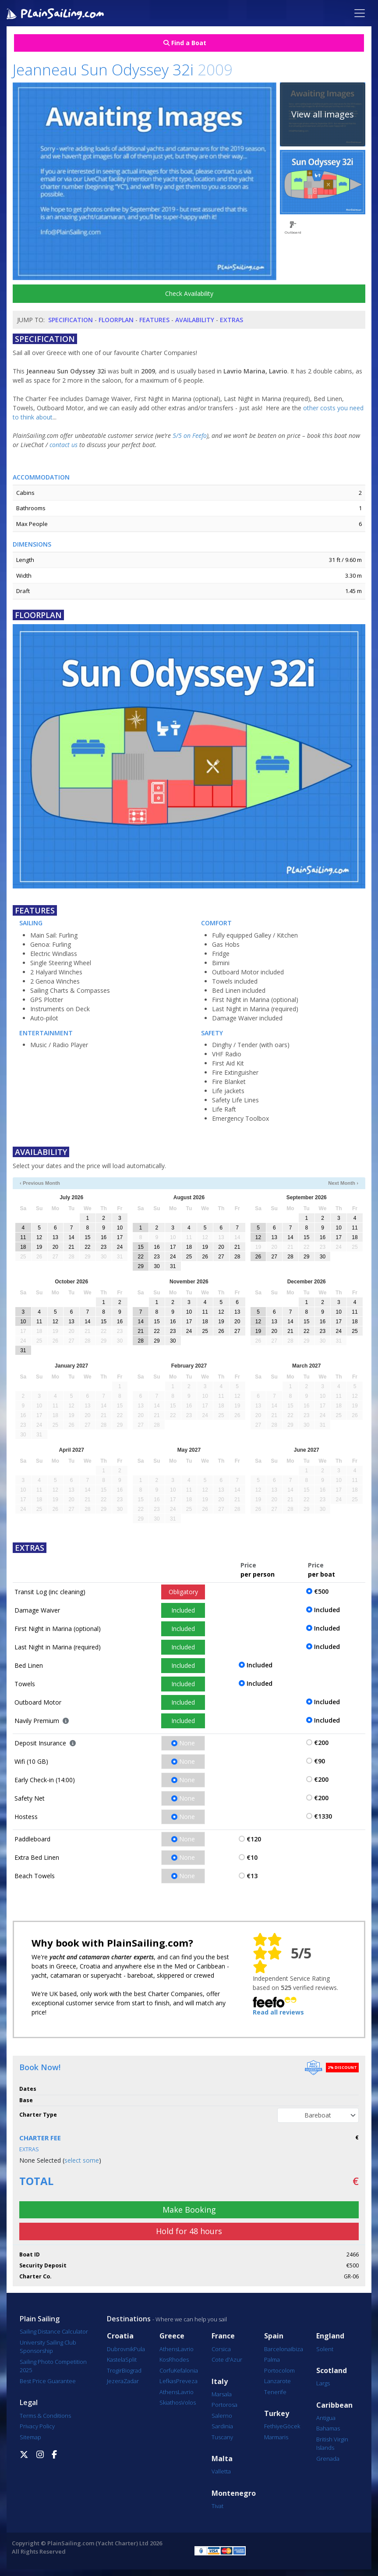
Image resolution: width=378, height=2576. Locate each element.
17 (120, 1237)
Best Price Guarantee (48, 2381)
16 (103, 1237)
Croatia (120, 2336)
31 (173, 1266)
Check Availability (189, 293)
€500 (321, 1591)
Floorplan (116, 320)
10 (120, 1228)
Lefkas (167, 2381)
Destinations (129, 2319)
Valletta (221, 2471)
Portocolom (279, 2370)
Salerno (222, 2416)
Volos (188, 2402)
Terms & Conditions (45, 2416)
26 (205, 1257)
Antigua (326, 2418)
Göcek (291, 2426)
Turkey (276, 2413)
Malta (222, 2459)
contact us (63, 445)
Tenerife (275, 2392)
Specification (70, 320)
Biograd (131, 2370)
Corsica (221, 2349)
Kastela (116, 2359)
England (330, 2336)
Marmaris (276, 2437)
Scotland (331, 2370)
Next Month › (343, 1183)
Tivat (217, 2506)
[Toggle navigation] (359, 13)
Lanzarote (277, 2381)
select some (81, 2160)
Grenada (327, 2458)
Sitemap (30, 2437)
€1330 (323, 1816)
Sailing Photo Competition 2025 (53, 2366)
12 (39, 1237)
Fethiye (273, 2426)
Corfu (166, 2370)
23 (103, 1247)
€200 (321, 1742)
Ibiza (297, 2349)
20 (55, 1247)
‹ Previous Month (40, 1183)
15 (87, 1237)
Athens (168, 2349)
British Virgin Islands (332, 2443)
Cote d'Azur (227, 2359)
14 (71, 1237)
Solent (324, 2349)
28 (237, 1257)
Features (154, 320)
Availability (194, 320)
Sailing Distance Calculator (54, 2331)
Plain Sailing (40, 2319)
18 (23, 1247)
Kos (164, 2359)
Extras (231, 320)
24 (120, 1247)
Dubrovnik (120, 2349)
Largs (323, 2383)
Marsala (222, 2394)
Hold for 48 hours (189, 2231)
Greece (171, 2336)
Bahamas (328, 2428)
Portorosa (224, 2405)
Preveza (187, 2381)
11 (23, 1237)
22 (87, 1247)
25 (189, 1257)
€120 (254, 1839)
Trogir (114, 2370)
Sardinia (222, 2426)
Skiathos (170, 2402)
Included (183, 1610)
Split (131, 2359)
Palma (272, 2359)
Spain (273, 2336)
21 (71, 1247)
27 (221, 1257)
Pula (139, 2349)
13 (55, 1237)
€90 (319, 1761)
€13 (252, 1876)
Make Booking (189, 2209)
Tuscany (222, 2437)
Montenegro (234, 2493)
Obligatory (183, 1592)
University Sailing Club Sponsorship (48, 2346)
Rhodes (179, 2359)
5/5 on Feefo (190, 435)
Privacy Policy (37, 2426)
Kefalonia (186, 2370)
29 (140, 1266)
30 (156, 1266)
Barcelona (277, 2349)
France (223, 2336)
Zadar (131, 2381)
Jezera (115, 2381)
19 (39, 1247)
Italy (220, 2381)
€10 (252, 1857)
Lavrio (186, 2349)
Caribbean (334, 2405)
